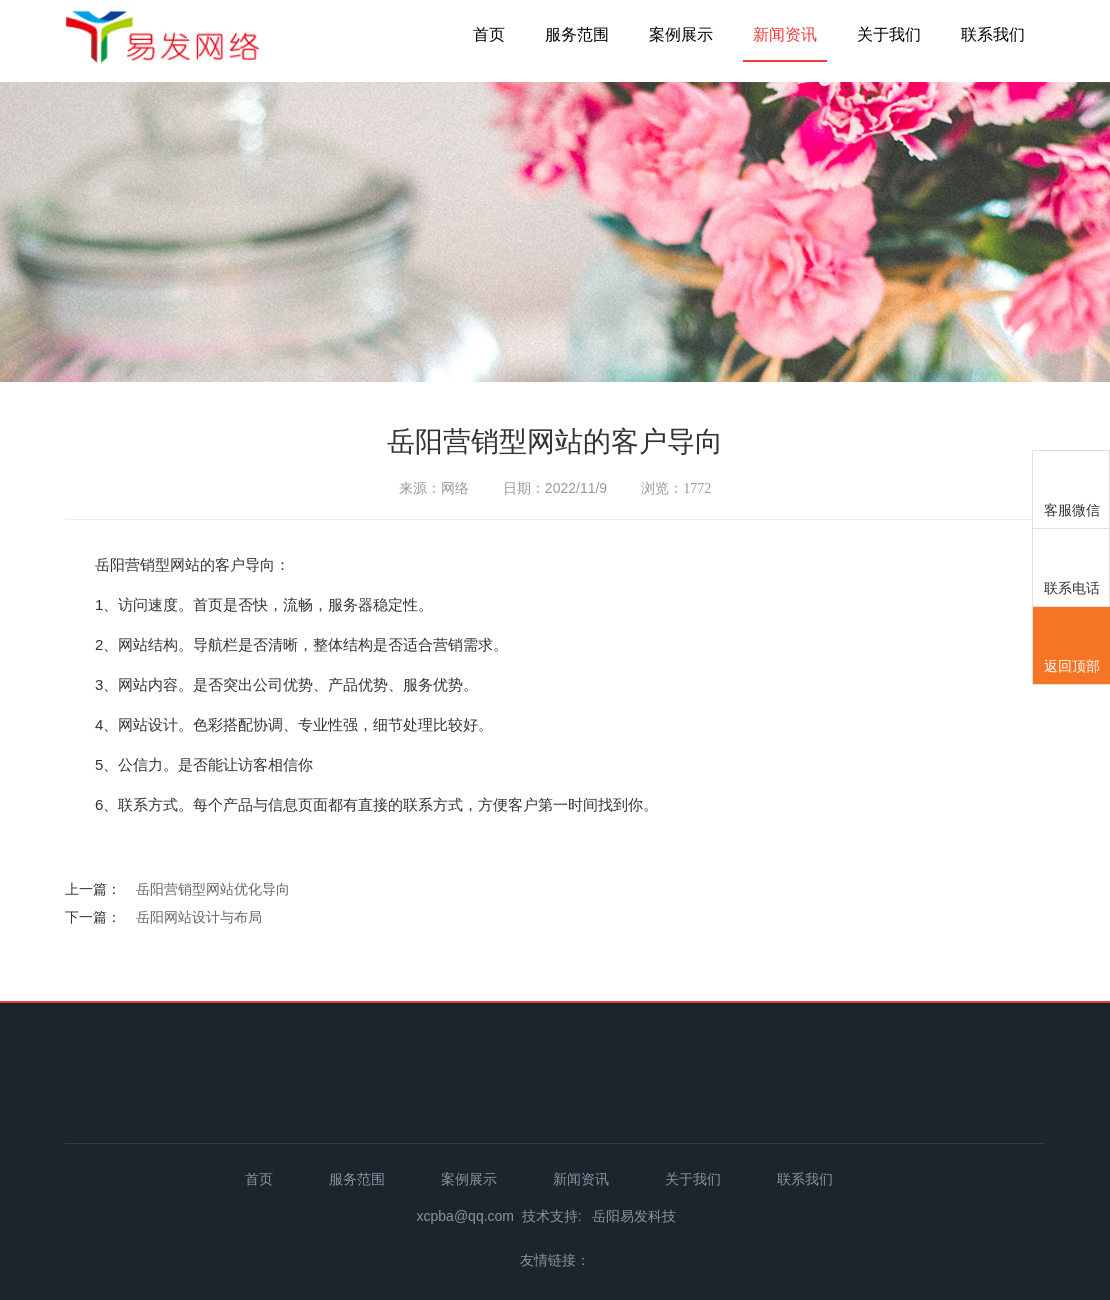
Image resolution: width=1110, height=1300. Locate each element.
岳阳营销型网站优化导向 (213, 889)
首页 (489, 34)
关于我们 (889, 34)
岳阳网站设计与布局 (199, 917)
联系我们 (993, 34)
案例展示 (681, 34)
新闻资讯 (785, 34)
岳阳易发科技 (634, 1216)
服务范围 (577, 34)
